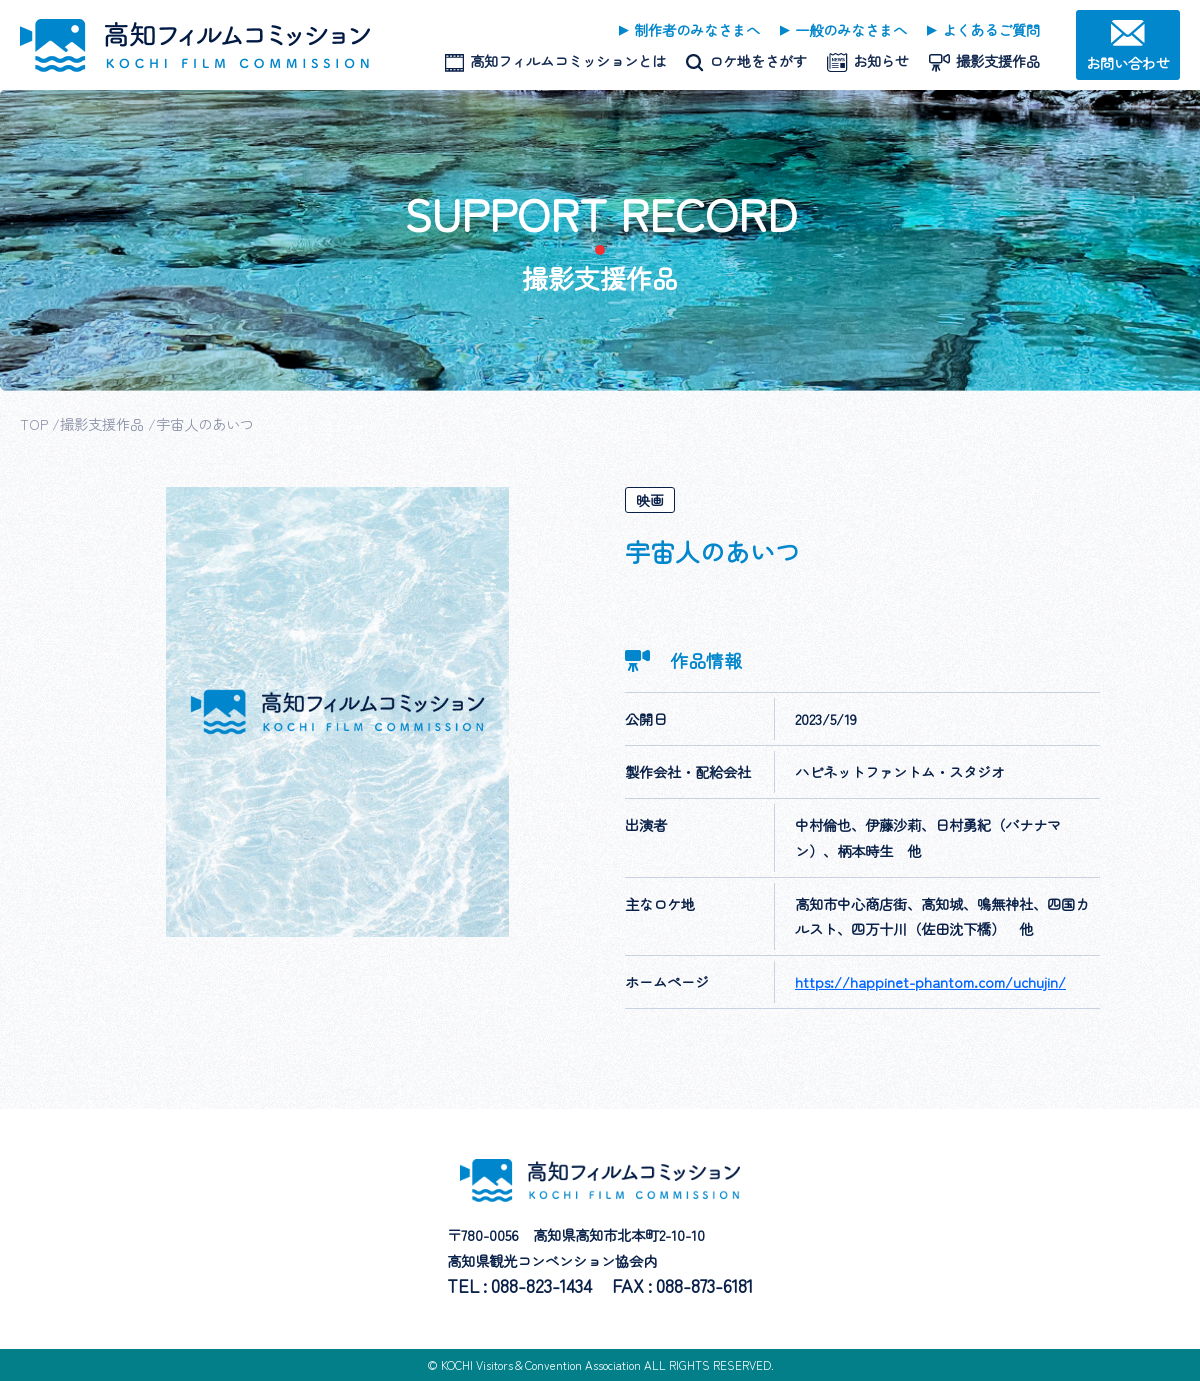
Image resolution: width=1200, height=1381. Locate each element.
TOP (34, 423)
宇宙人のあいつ (205, 423)
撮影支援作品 (102, 423)
